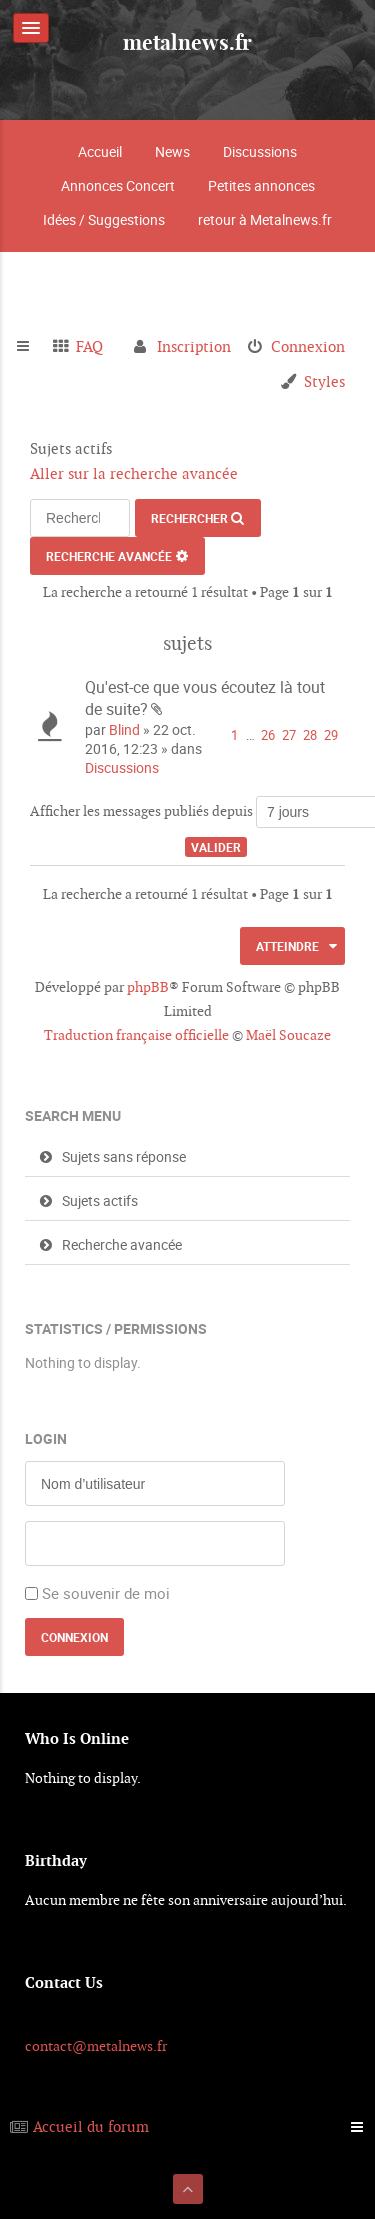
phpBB (148, 987)
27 (289, 735)
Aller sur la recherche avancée (134, 473)
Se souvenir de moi (106, 1593)
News (172, 151)
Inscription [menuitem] (194, 346)
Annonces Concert (118, 185)
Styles (324, 381)
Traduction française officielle (136, 1035)
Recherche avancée (109, 556)
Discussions (260, 151)
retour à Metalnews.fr (265, 219)
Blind (124, 729)
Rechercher (189, 518)
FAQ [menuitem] (89, 346)
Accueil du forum (91, 2126)
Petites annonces (261, 185)
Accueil (100, 151)
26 (268, 735)
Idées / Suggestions (104, 219)
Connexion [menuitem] (308, 346)
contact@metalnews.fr (96, 2046)
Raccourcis (31, 347)
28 (310, 735)
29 (331, 735)
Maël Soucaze (288, 1035)
